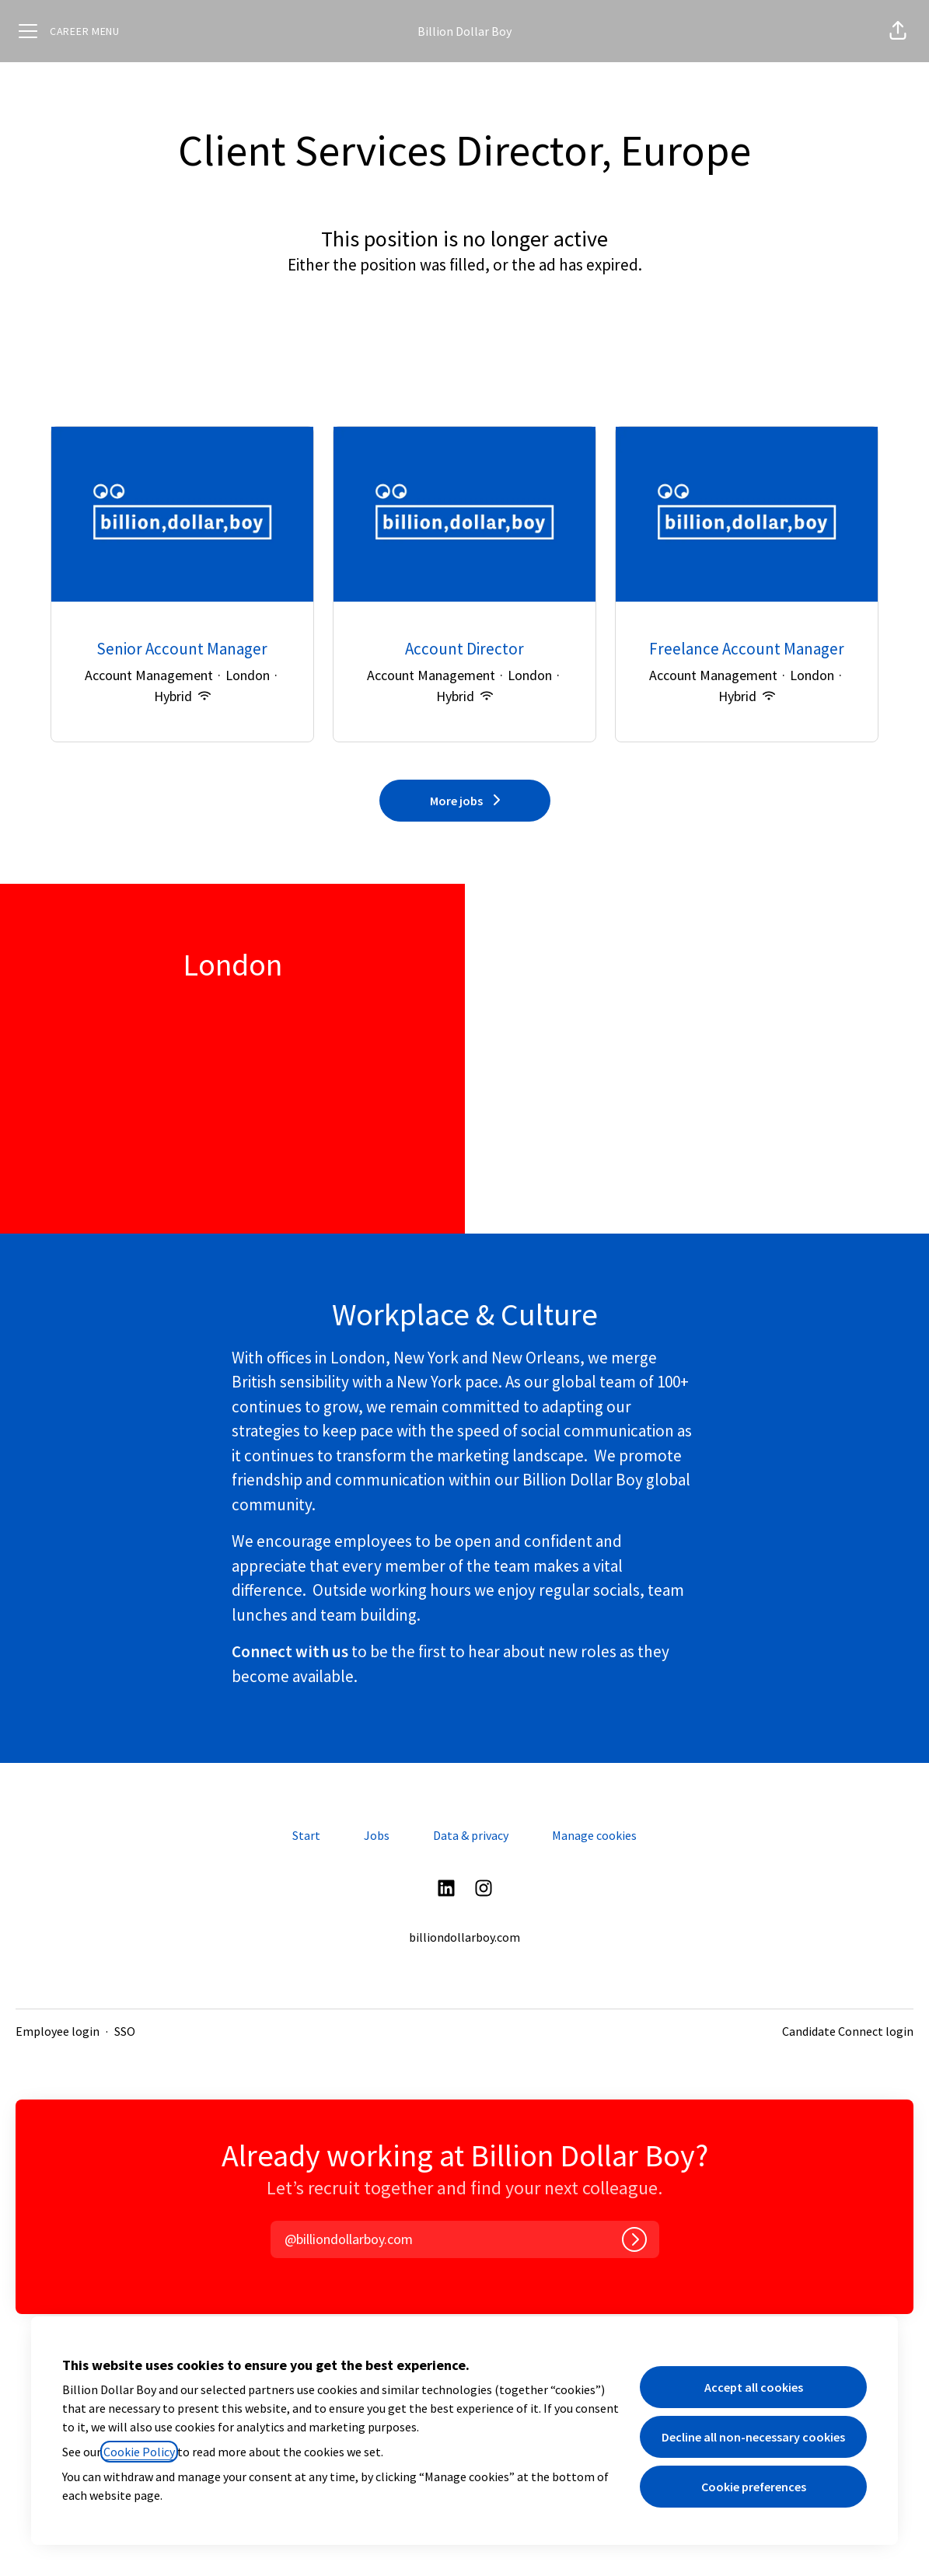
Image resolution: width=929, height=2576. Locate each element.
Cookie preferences (753, 2486)
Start (306, 1835)
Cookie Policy (139, 2451)
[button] (898, 31)
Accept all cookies (753, 2387)
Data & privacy (470, 1835)
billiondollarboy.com (464, 1937)
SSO (124, 2031)
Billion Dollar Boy (464, 31)
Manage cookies (594, 1835)
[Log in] (634, 2239)
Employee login (58, 2031)
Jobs (376, 1835)
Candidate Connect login (847, 2031)
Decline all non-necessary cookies (753, 2437)
